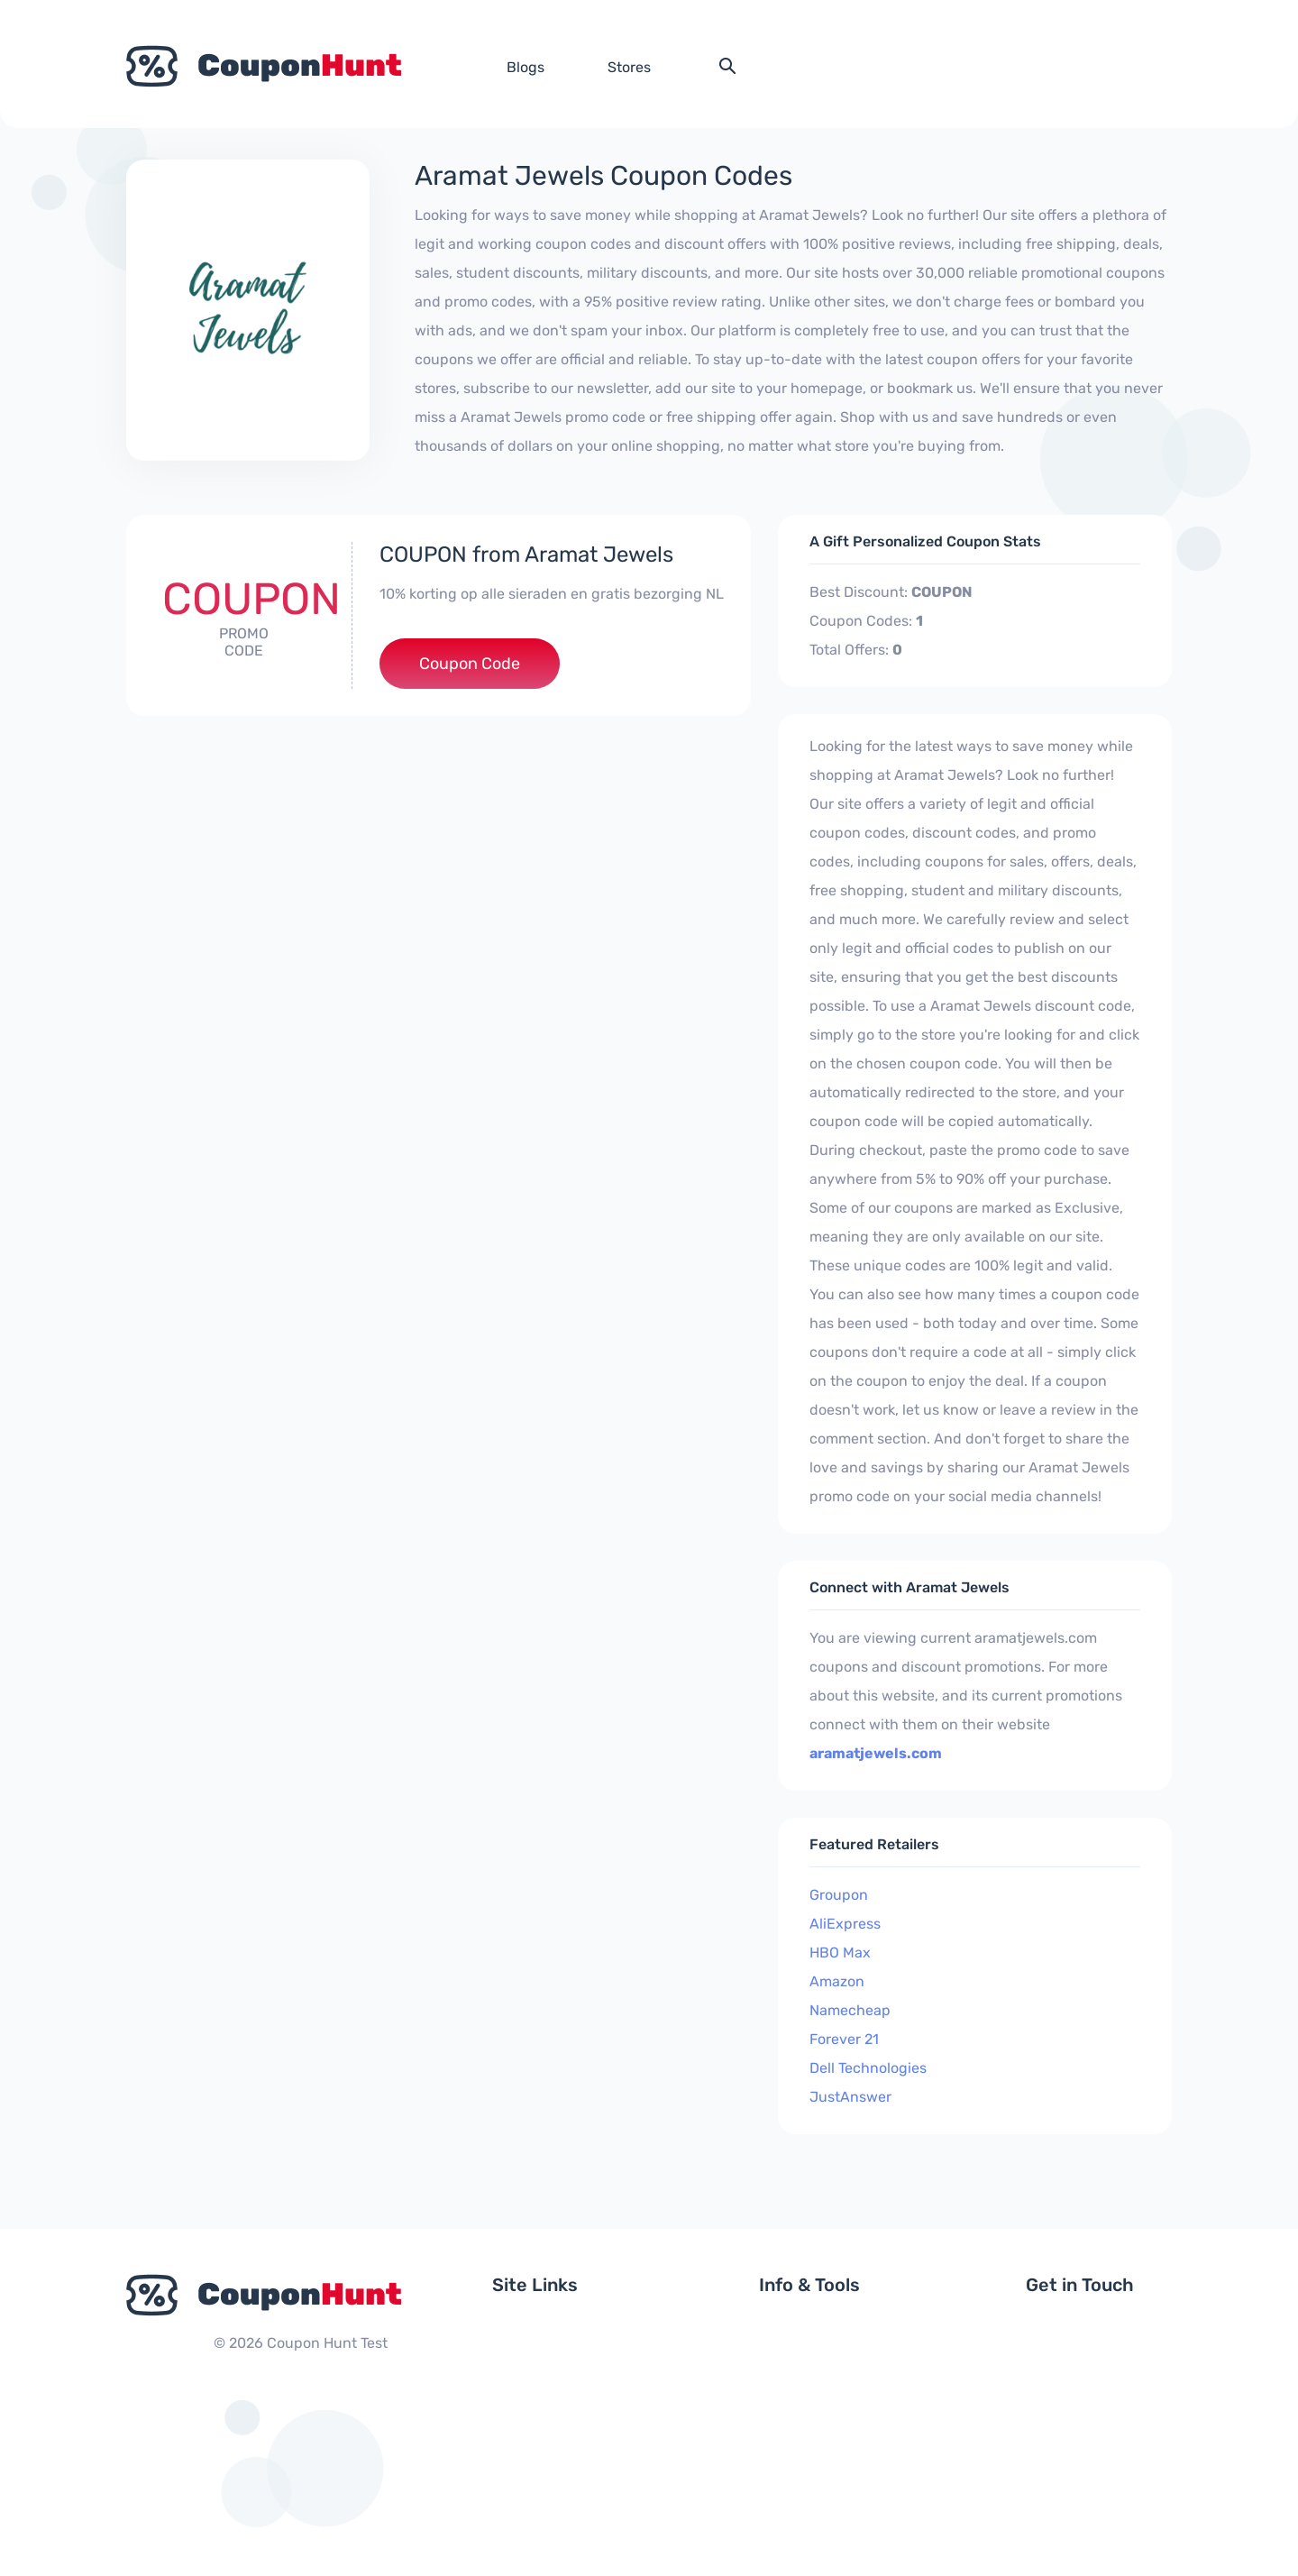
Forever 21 (844, 2039)
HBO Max (840, 1952)
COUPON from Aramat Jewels (526, 554)
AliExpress (845, 1923)
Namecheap (850, 2010)
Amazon (836, 1981)
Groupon (838, 1894)
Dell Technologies (868, 2067)
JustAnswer (850, 2096)
